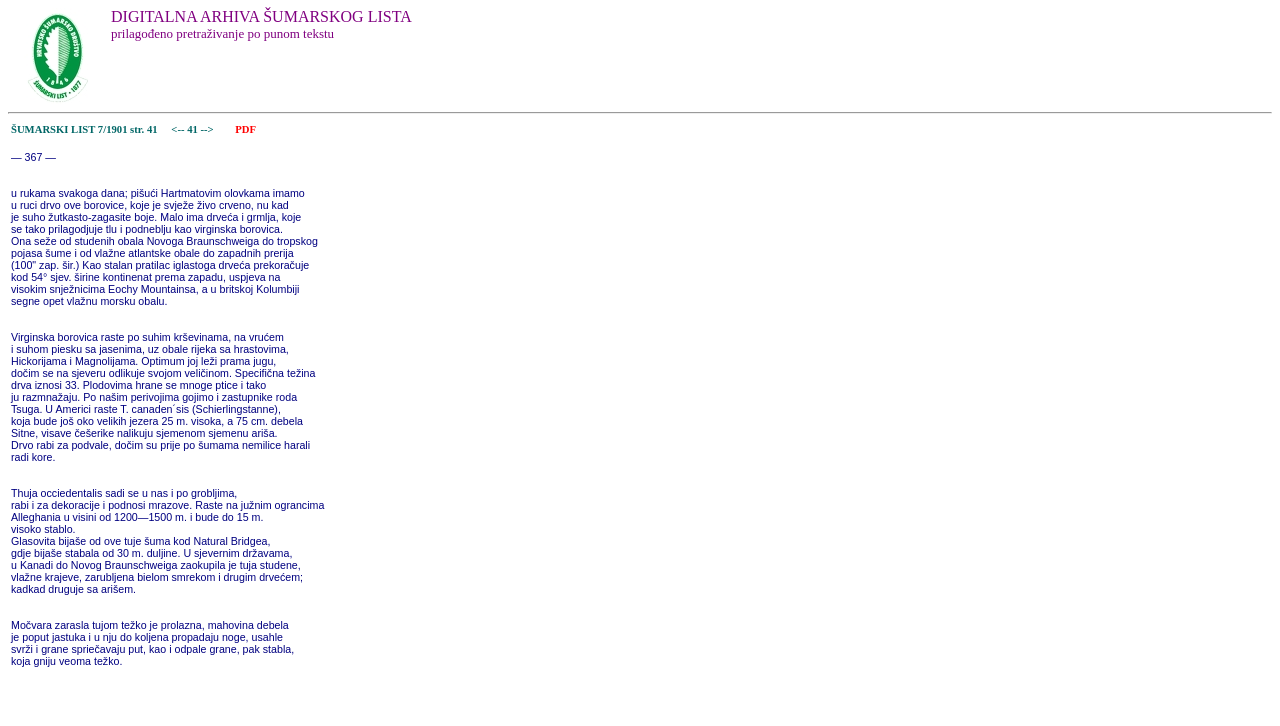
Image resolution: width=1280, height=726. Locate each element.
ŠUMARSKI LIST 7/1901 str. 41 (84, 129)
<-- (178, 129)
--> (209, 129)
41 (193, 129)
